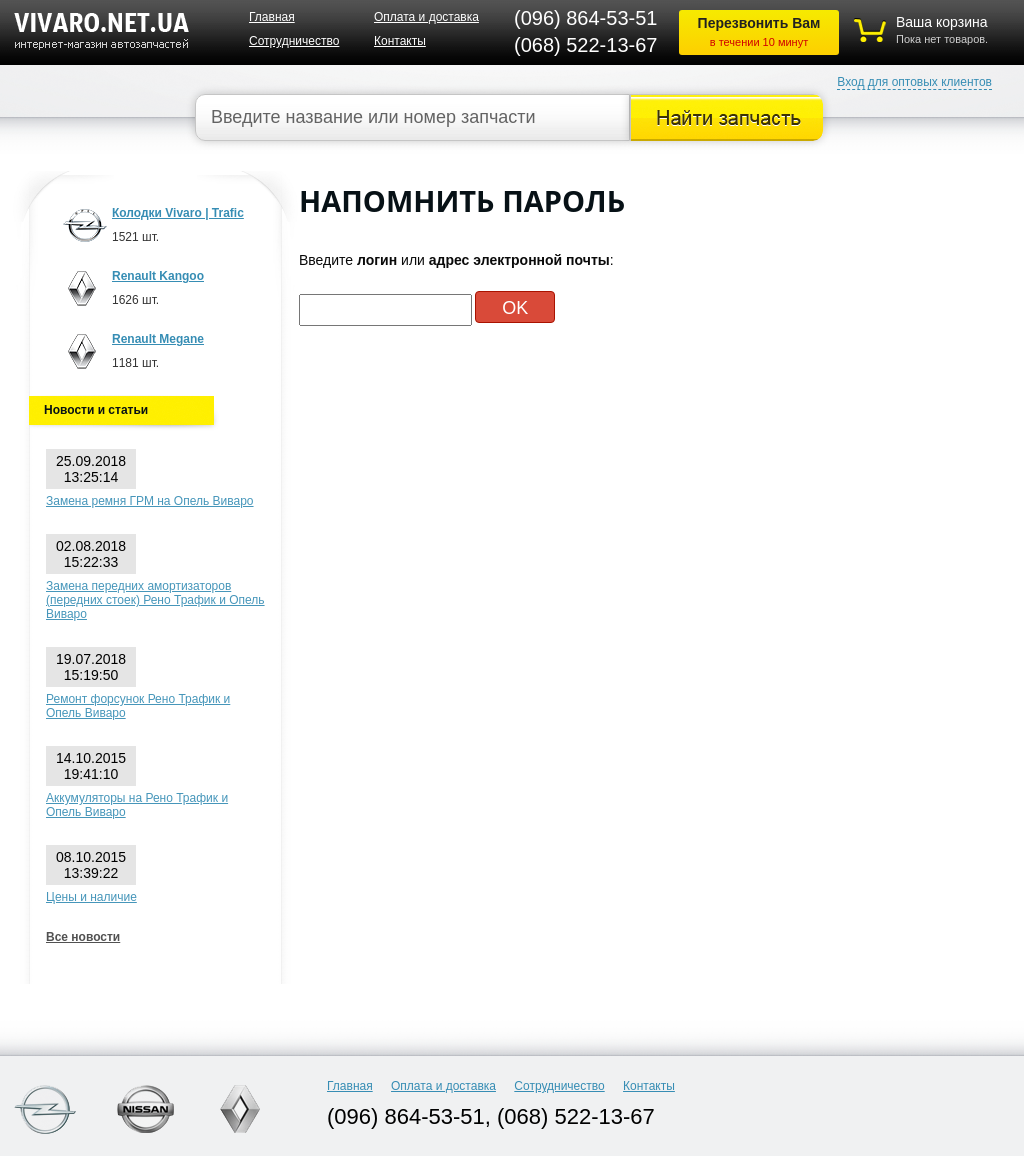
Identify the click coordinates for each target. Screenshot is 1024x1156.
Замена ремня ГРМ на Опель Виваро (150, 501)
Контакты (400, 41)
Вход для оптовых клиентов (914, 82)
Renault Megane (158, 339)
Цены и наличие (91, 897)
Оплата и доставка (426, 17)
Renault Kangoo (158, 276)
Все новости (83, 937)
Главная (272, 17)
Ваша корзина (942, 22)
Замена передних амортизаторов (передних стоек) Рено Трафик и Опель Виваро (155, 600)
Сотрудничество (294, 41)
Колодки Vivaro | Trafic (178, 213)
